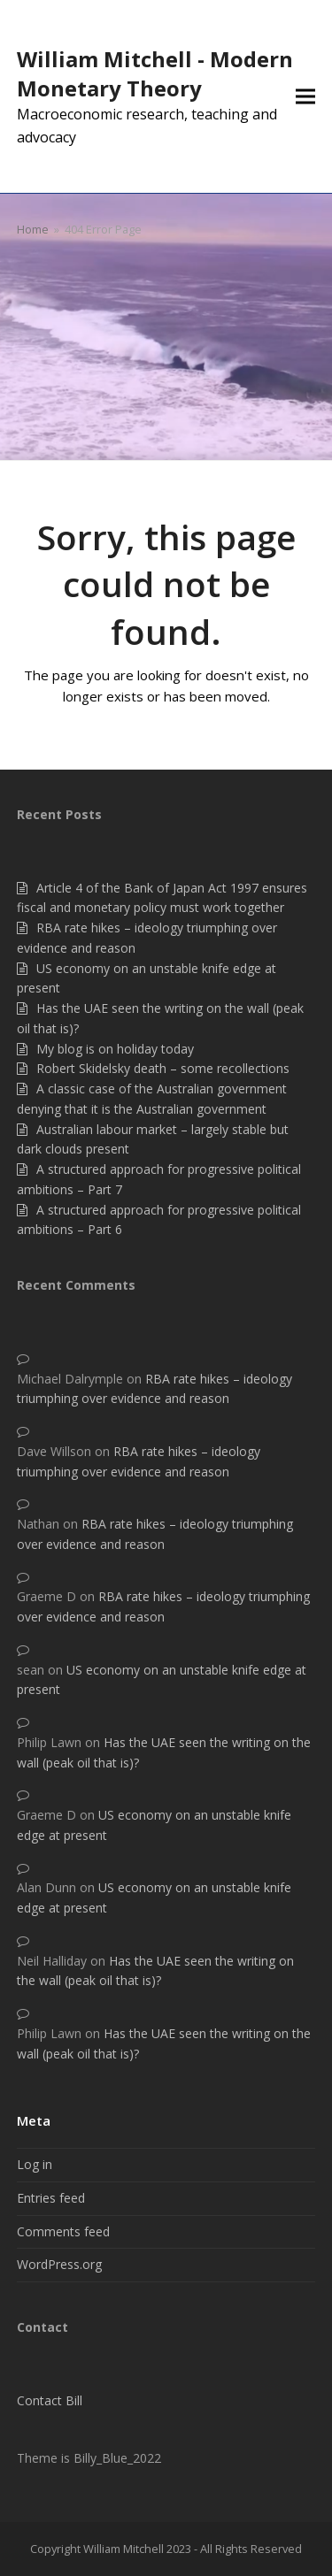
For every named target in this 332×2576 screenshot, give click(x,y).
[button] (305, 96)
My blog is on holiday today (115, 1048)
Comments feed (63, 2231)
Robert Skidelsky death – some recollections (163, 1068)
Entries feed (51, 2197)
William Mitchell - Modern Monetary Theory (155, 73)
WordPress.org (59, 2264)
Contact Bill (49, 2400)
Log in (34, 2164)
